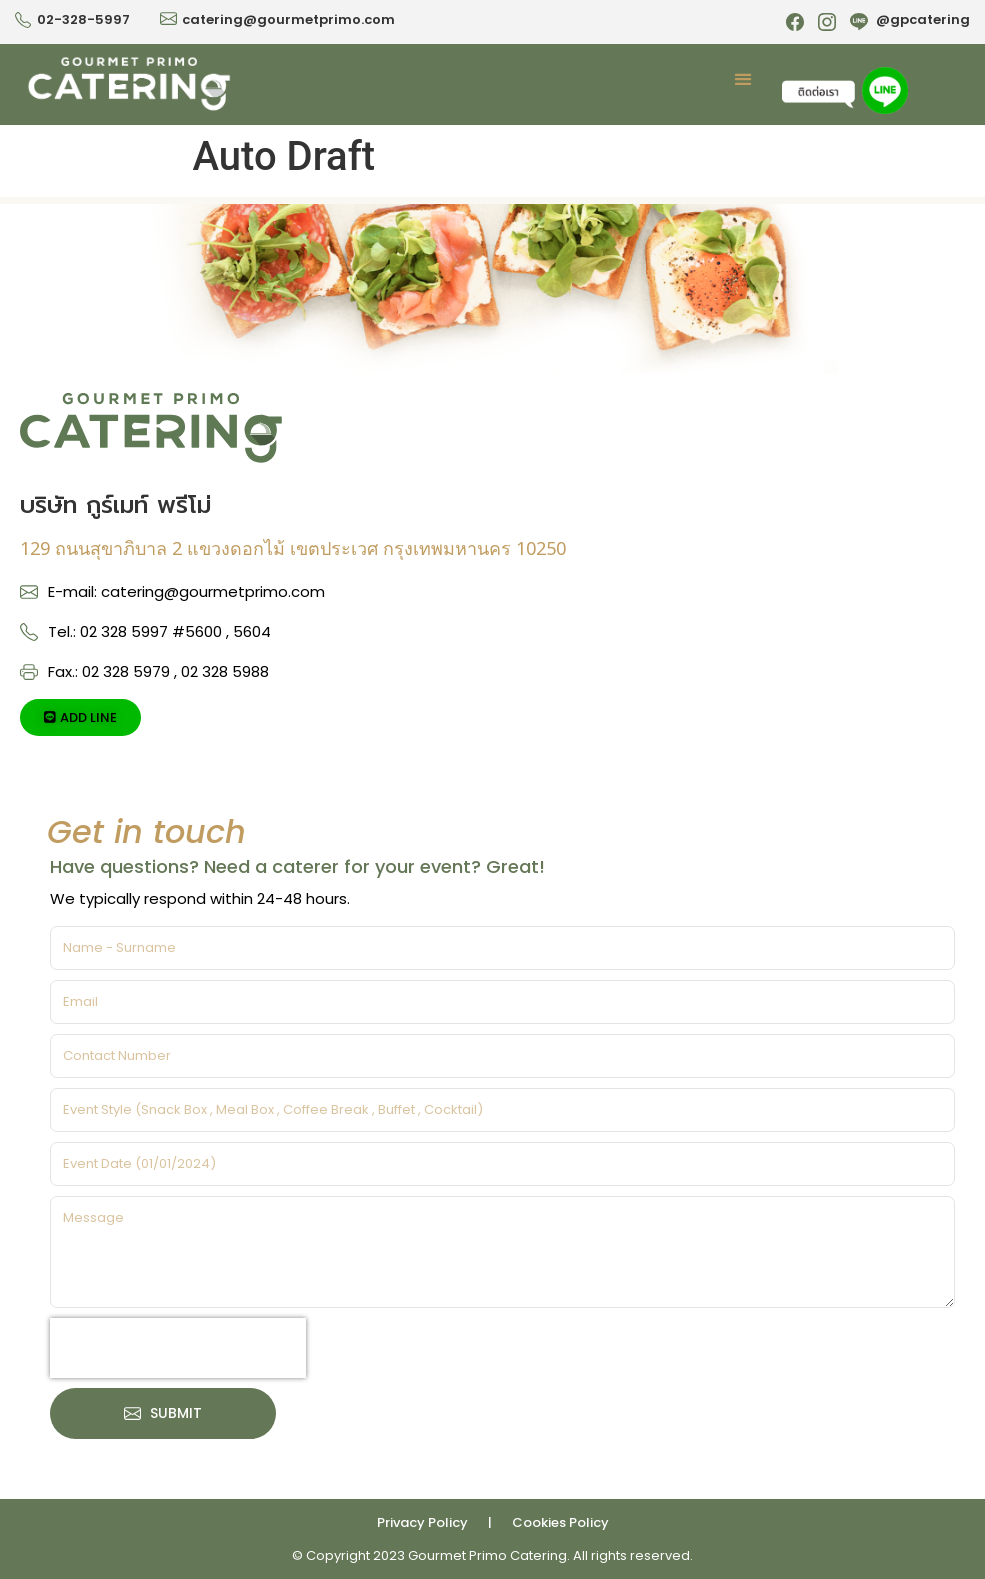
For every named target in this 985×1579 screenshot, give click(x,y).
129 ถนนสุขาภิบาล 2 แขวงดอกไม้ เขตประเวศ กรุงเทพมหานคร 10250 (293, 548)
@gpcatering (923, 19)
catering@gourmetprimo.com (288, 19)
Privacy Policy (422, 1522)
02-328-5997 (83, 19)
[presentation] (178, 1348)
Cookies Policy (560, 1522)
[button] (743, 79)
